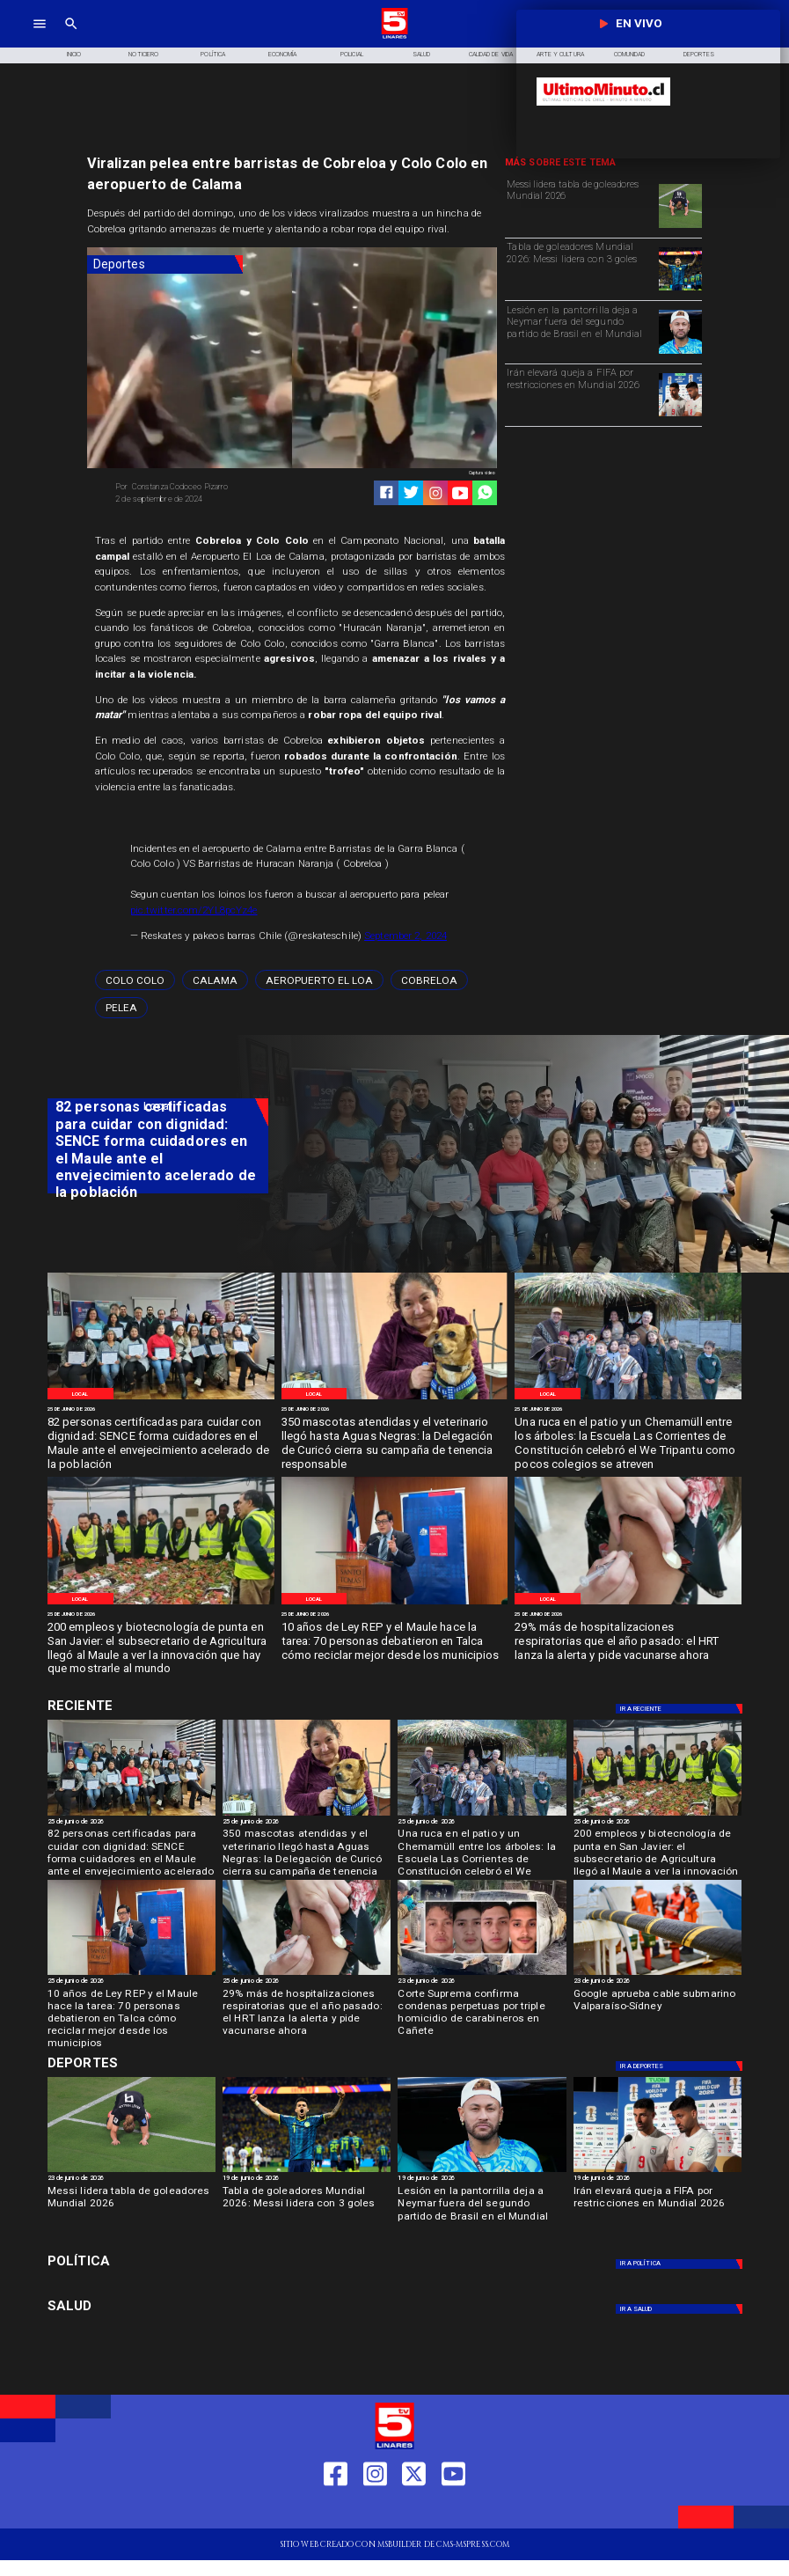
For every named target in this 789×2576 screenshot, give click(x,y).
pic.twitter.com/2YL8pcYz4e (194, 910)
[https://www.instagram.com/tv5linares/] (435, 493)
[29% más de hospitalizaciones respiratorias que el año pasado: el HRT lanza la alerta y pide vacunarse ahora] (628, 1642)
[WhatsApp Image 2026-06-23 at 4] (394, 1604)
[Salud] (421, 55)
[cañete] (482, 1974)
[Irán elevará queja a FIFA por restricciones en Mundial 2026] (580, 393)
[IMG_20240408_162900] (628, 1604)
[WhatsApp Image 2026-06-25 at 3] (160, 1399)
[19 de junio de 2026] (307, 2179)
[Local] (80, 1393)
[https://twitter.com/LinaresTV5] (414, 2510)
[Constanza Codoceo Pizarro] (199, 487)
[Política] (213, 55)
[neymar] (680, 353)
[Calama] (215, 980)
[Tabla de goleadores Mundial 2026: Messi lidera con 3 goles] (580, 267)
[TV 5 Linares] (71, 37)
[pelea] (121, 1007)
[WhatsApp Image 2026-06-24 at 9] (628, 1399)
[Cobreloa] (429, 980)
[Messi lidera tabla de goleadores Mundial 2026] (580, 205)
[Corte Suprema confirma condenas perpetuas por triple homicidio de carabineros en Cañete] (482, 2009)
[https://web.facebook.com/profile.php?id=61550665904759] (335, 2510)
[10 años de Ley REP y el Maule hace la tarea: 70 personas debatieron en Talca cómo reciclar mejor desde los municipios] (394, 1642)
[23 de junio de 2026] (482, 1982)
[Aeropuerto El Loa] (319, 980)
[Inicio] (74, 55)
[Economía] (283, 55)
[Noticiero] (144, 55)
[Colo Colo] (135, 980)
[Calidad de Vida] (490, 55)
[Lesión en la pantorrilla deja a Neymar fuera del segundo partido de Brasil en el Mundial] (580, 331)
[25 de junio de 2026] (160, 1408)
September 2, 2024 (405, 935)
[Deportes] (165, 264)
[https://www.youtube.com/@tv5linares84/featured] (460, 493)
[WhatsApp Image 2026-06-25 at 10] (394, 1399)
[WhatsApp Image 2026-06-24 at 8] (160, 1604)
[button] (135, 980)
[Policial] (352, 55)
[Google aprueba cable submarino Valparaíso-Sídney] (657, 1974)
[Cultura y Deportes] (157, 1706)
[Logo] (394, 37)
